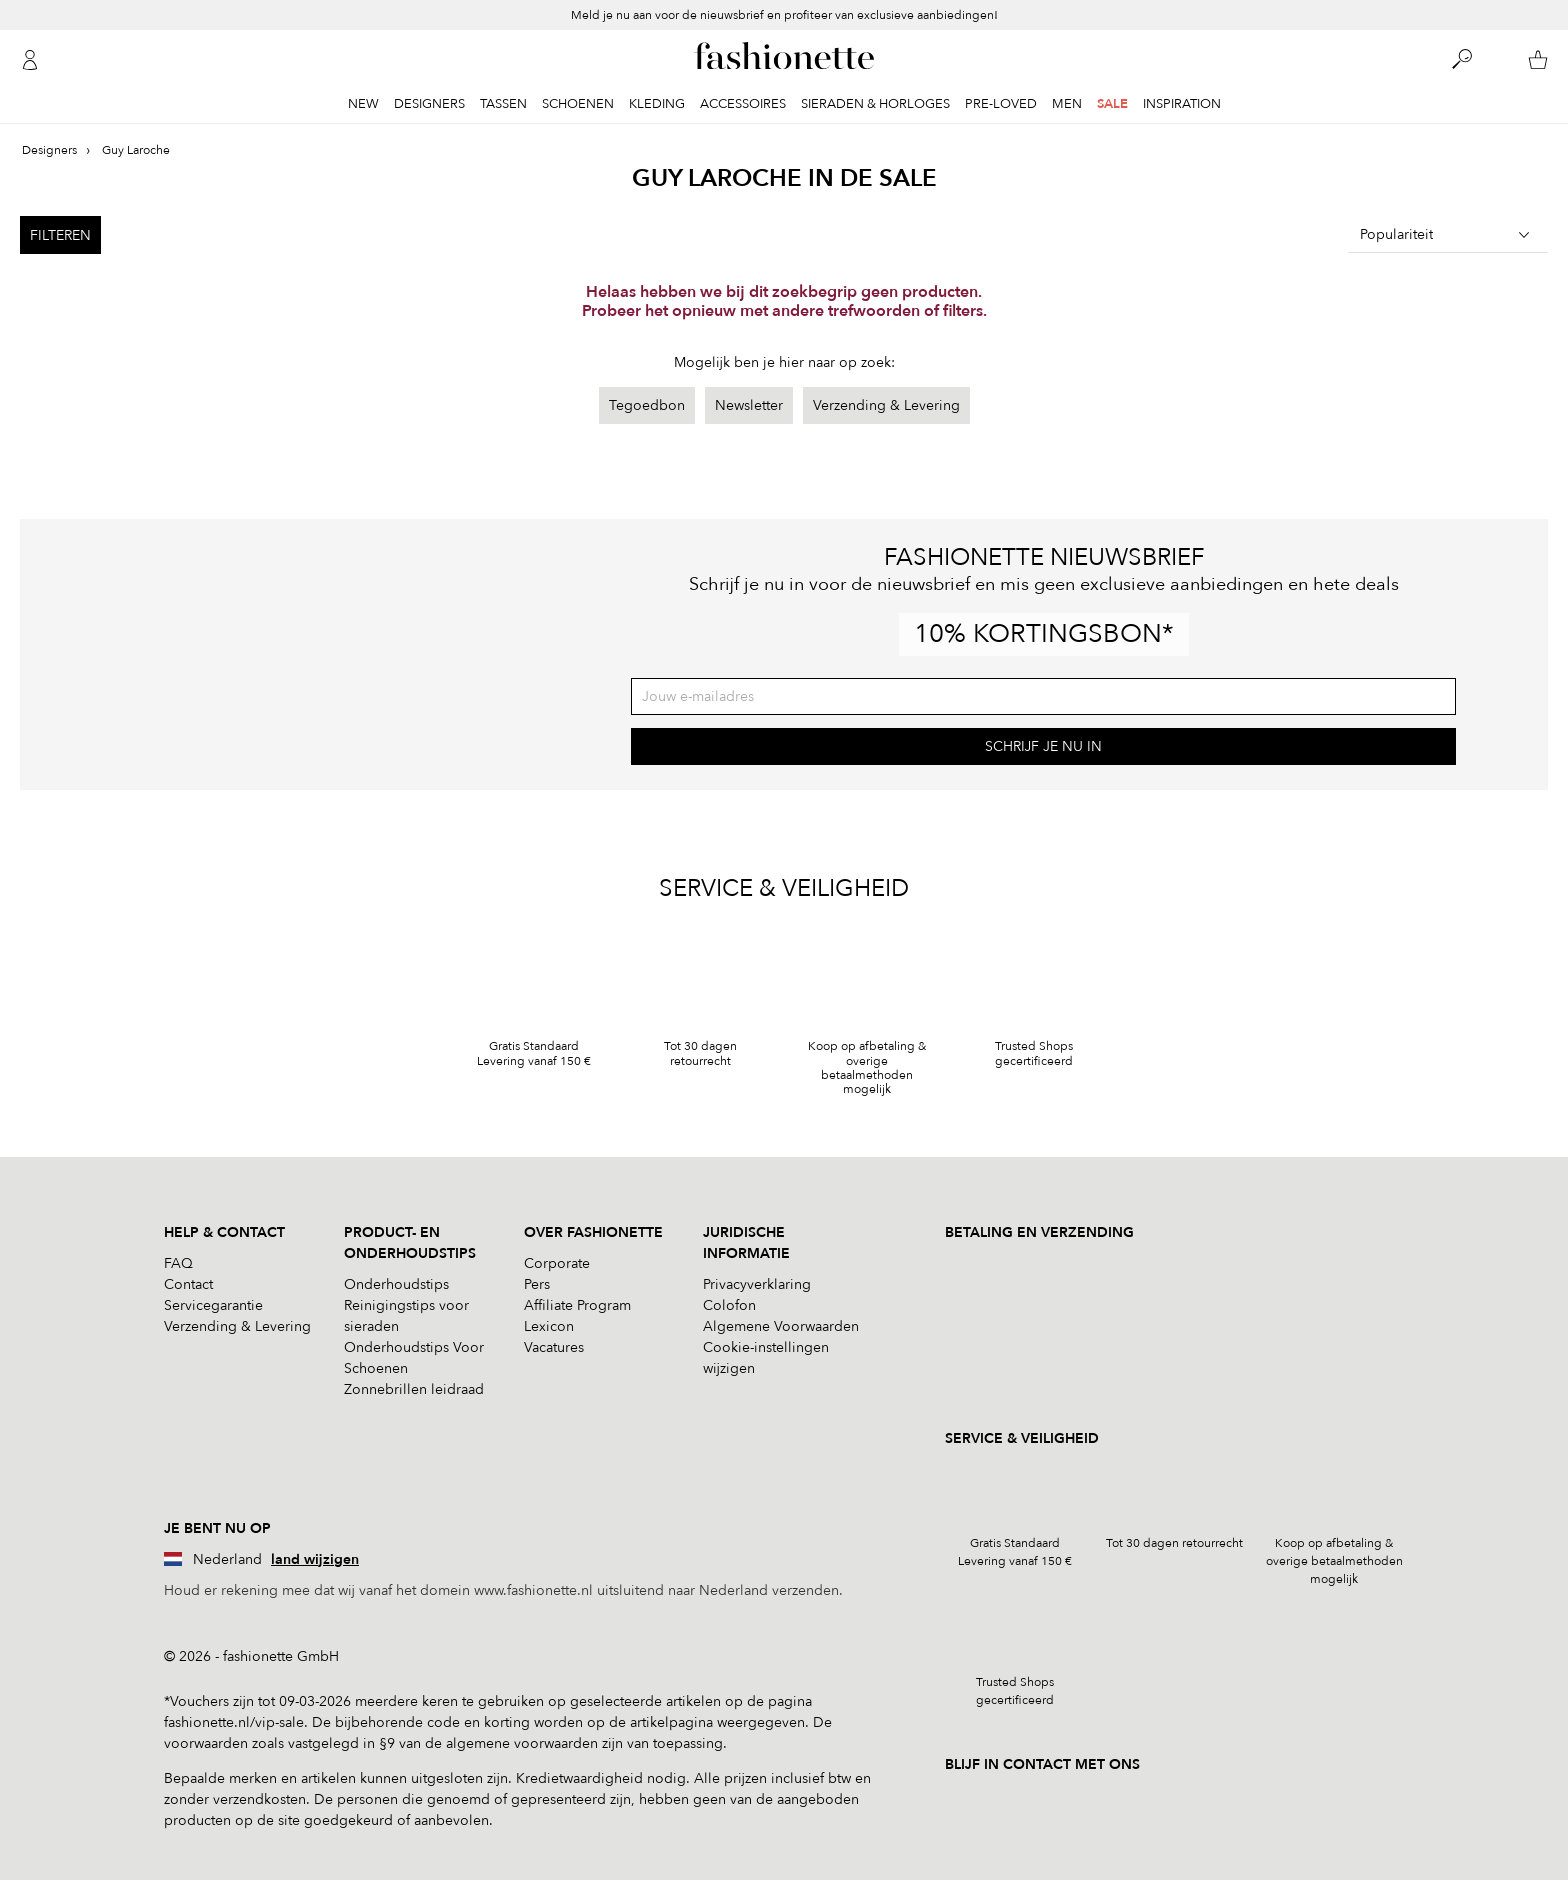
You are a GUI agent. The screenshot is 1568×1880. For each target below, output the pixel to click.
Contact (188, 1284)
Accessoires (743, 104)
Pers (537, 1284)
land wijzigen (315, 1559)
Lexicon (549, 1326)
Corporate (557, 1263)
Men (1067, 104)
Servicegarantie (213, 1305)
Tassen (503, 104)
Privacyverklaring (757, 1284)
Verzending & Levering (886, 405)
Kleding (657, 104)
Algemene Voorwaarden (781, 1326)
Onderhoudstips (396, 1284)
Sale (1112, 104)
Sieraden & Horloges (875, 104)
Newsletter (749, 405)
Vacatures (554, 1347)
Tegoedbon (647, 405)
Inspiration (1182, 104)
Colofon (729, 1305)
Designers (429, 104)
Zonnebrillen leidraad (414, 1389)
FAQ (178, 1263)
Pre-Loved (1001, 104)
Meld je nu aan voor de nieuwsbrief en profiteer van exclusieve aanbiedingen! (784, 15)
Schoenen (578, 104)
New (363, 104)
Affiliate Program (577, 1305)
